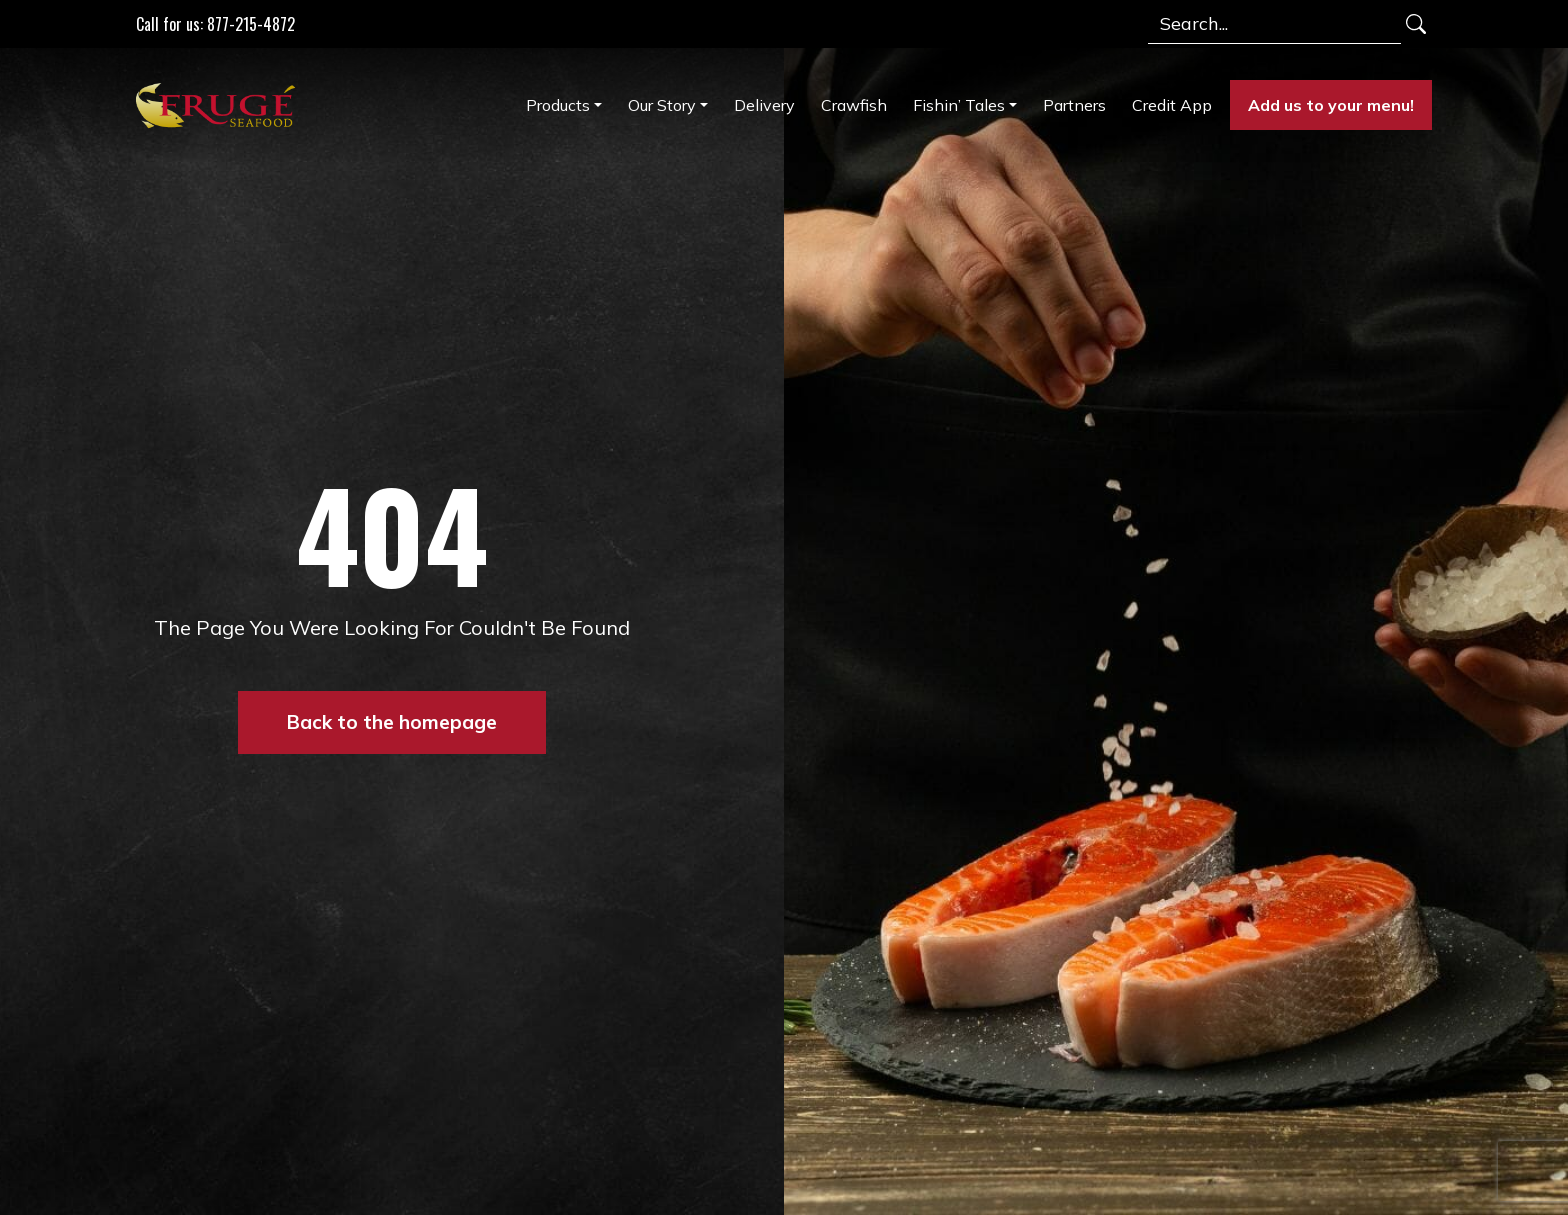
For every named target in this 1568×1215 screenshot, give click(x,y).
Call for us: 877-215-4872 (215, 24)
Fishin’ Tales (959, 105)
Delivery (764, 105)
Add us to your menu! (1331, 105)
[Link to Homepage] (220, 105)
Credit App (1172, 105)
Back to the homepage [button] (392, 722)
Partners (1074, 105)
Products (558, 105)
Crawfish (854, 105)
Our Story (662, 105)
